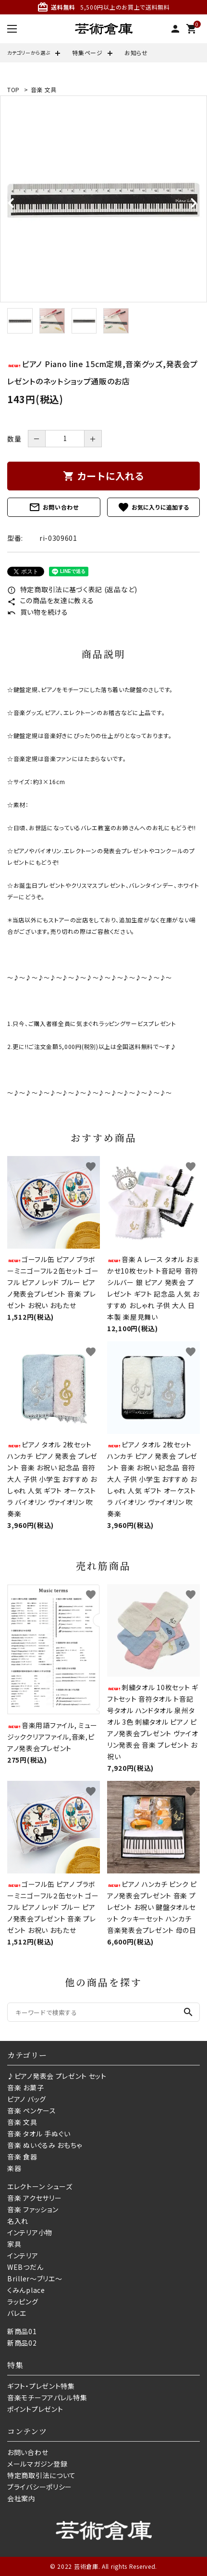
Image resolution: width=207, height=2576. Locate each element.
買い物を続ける (37, 612)
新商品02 (22, 2343)
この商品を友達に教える (50, 600)
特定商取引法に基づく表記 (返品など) (72, 589)
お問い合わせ (54, 507)
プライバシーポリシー (39, 2487)
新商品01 (22, 2331)
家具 (14, 2244)
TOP (13, 89)
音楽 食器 (22, 2156)
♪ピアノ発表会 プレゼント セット (57, 2076)
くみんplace (26, 2290)
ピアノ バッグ (26, 2099)
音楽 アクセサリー (34, 2198)
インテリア (22, 2255)
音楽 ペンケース (31, 2110)
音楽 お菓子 (25, 2087)
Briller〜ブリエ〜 (34, 2278)
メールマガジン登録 (37, 2464)
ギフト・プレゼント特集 (41, 2386)
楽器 (14, 2168)
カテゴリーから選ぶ (28, 52)
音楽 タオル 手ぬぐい (39, 2133)
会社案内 (21, 2498)
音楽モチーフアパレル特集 (47, 2397)
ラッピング (22, 2301)
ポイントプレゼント (35, 2409)
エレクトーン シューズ (40, 2186)
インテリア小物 (29, 2232)
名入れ (17, 2221)
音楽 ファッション (32, 2209)
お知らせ (136, 52)
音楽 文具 (44, 89)
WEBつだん (25, 2267)
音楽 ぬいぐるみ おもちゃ (44, 2145)
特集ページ (87, 52)
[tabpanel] (103, 198)
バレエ (16, 2313)
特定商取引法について (41, 2475)
